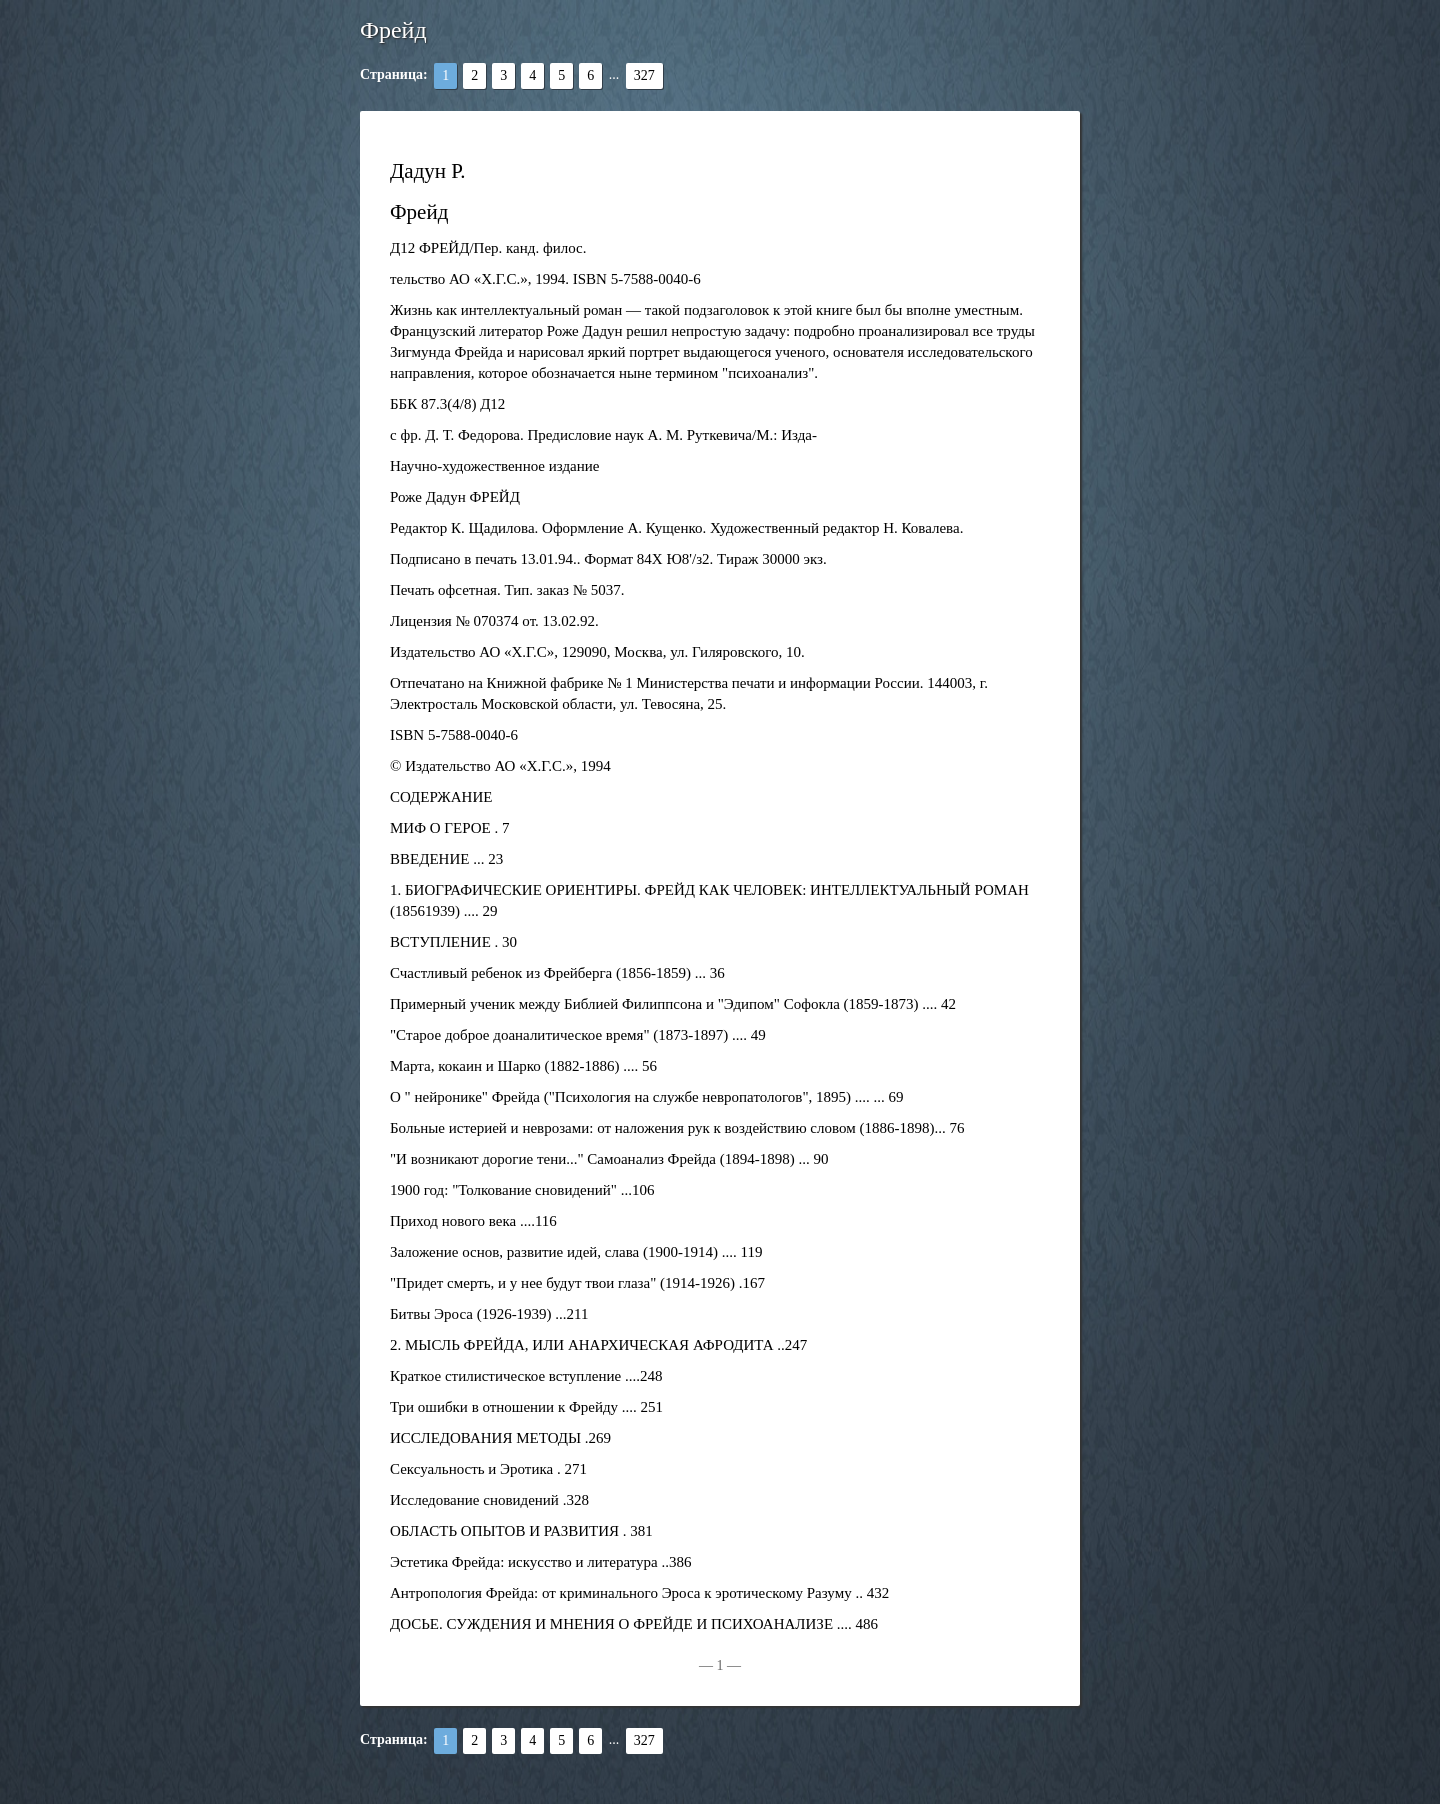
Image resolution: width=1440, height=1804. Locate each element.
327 (644, 75)
